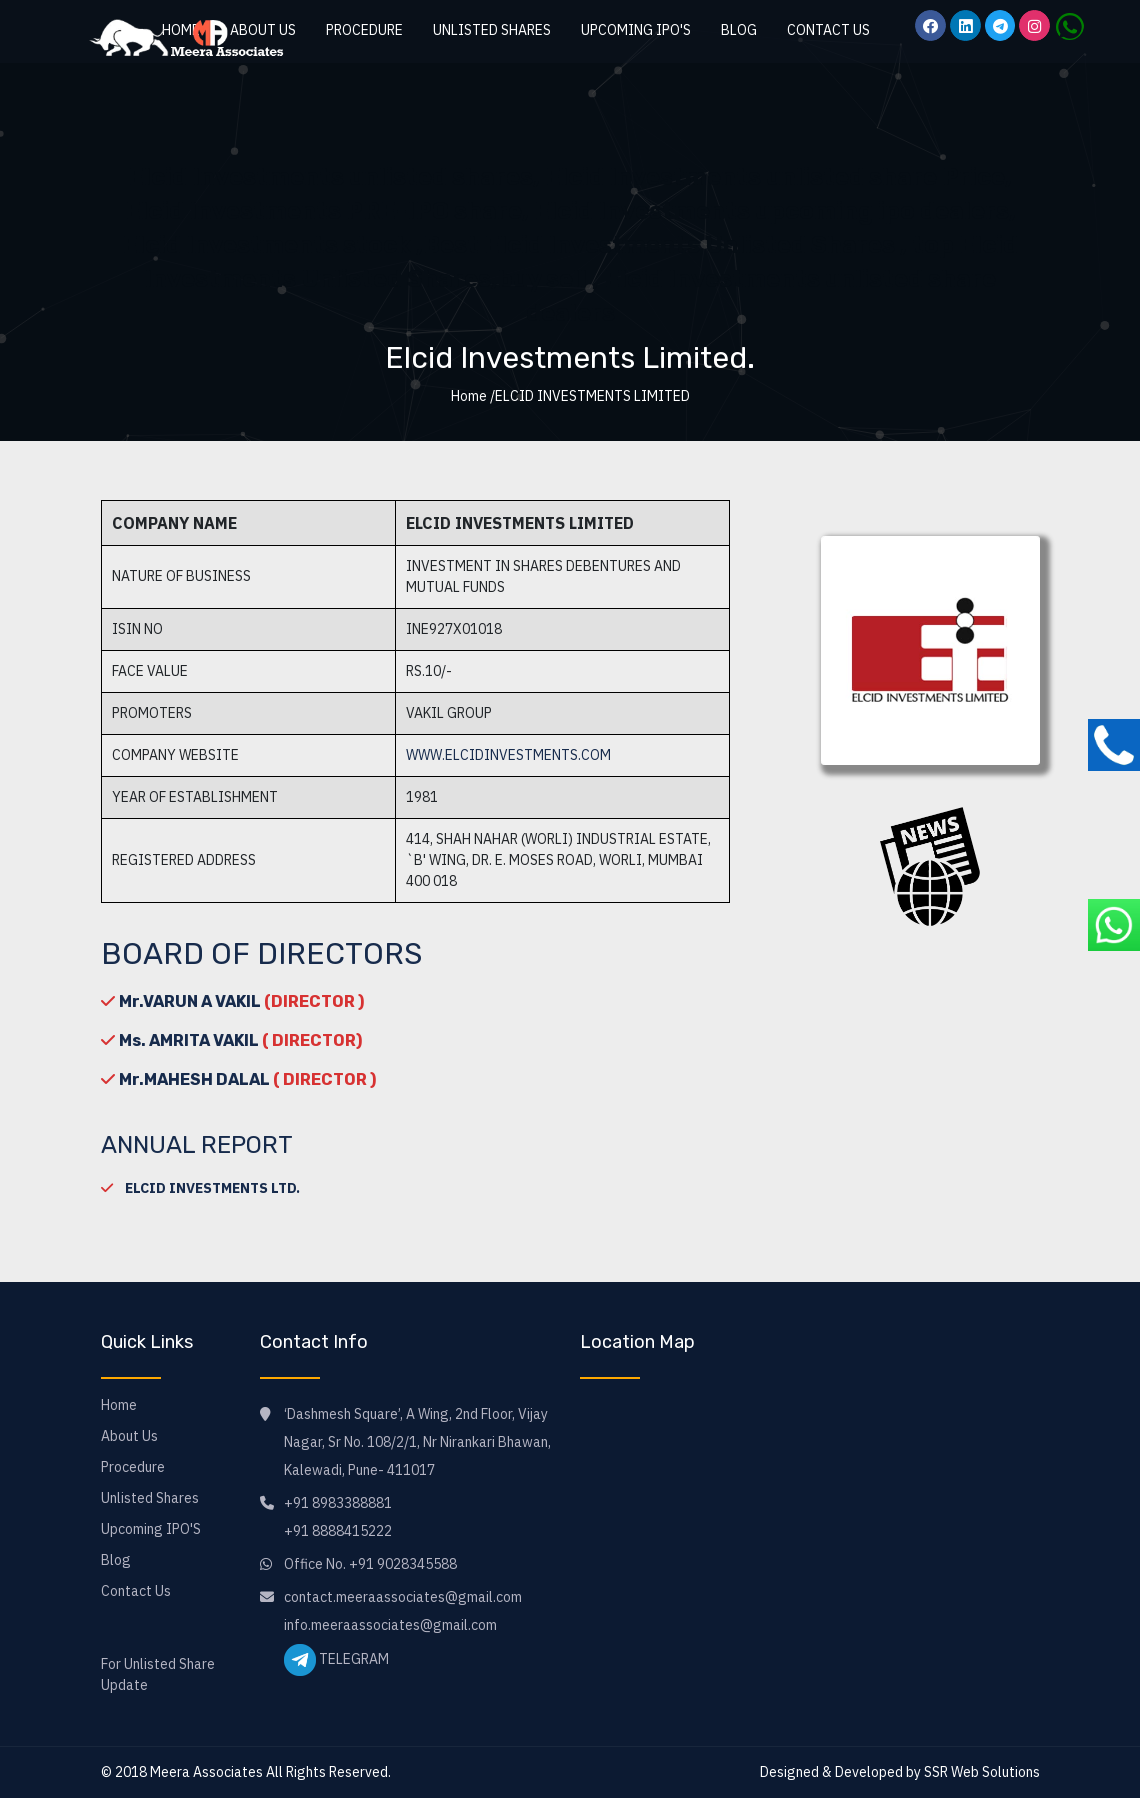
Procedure (364, 30)
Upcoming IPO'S (636, 30)
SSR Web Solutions (982, 1772)
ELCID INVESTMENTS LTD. (212, 1188)
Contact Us (828, 30)
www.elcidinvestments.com (508, 755)
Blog (739, 30)
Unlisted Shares (492, 30)
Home (119, 1405)
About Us (129, 1436)
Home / (473, 396)
